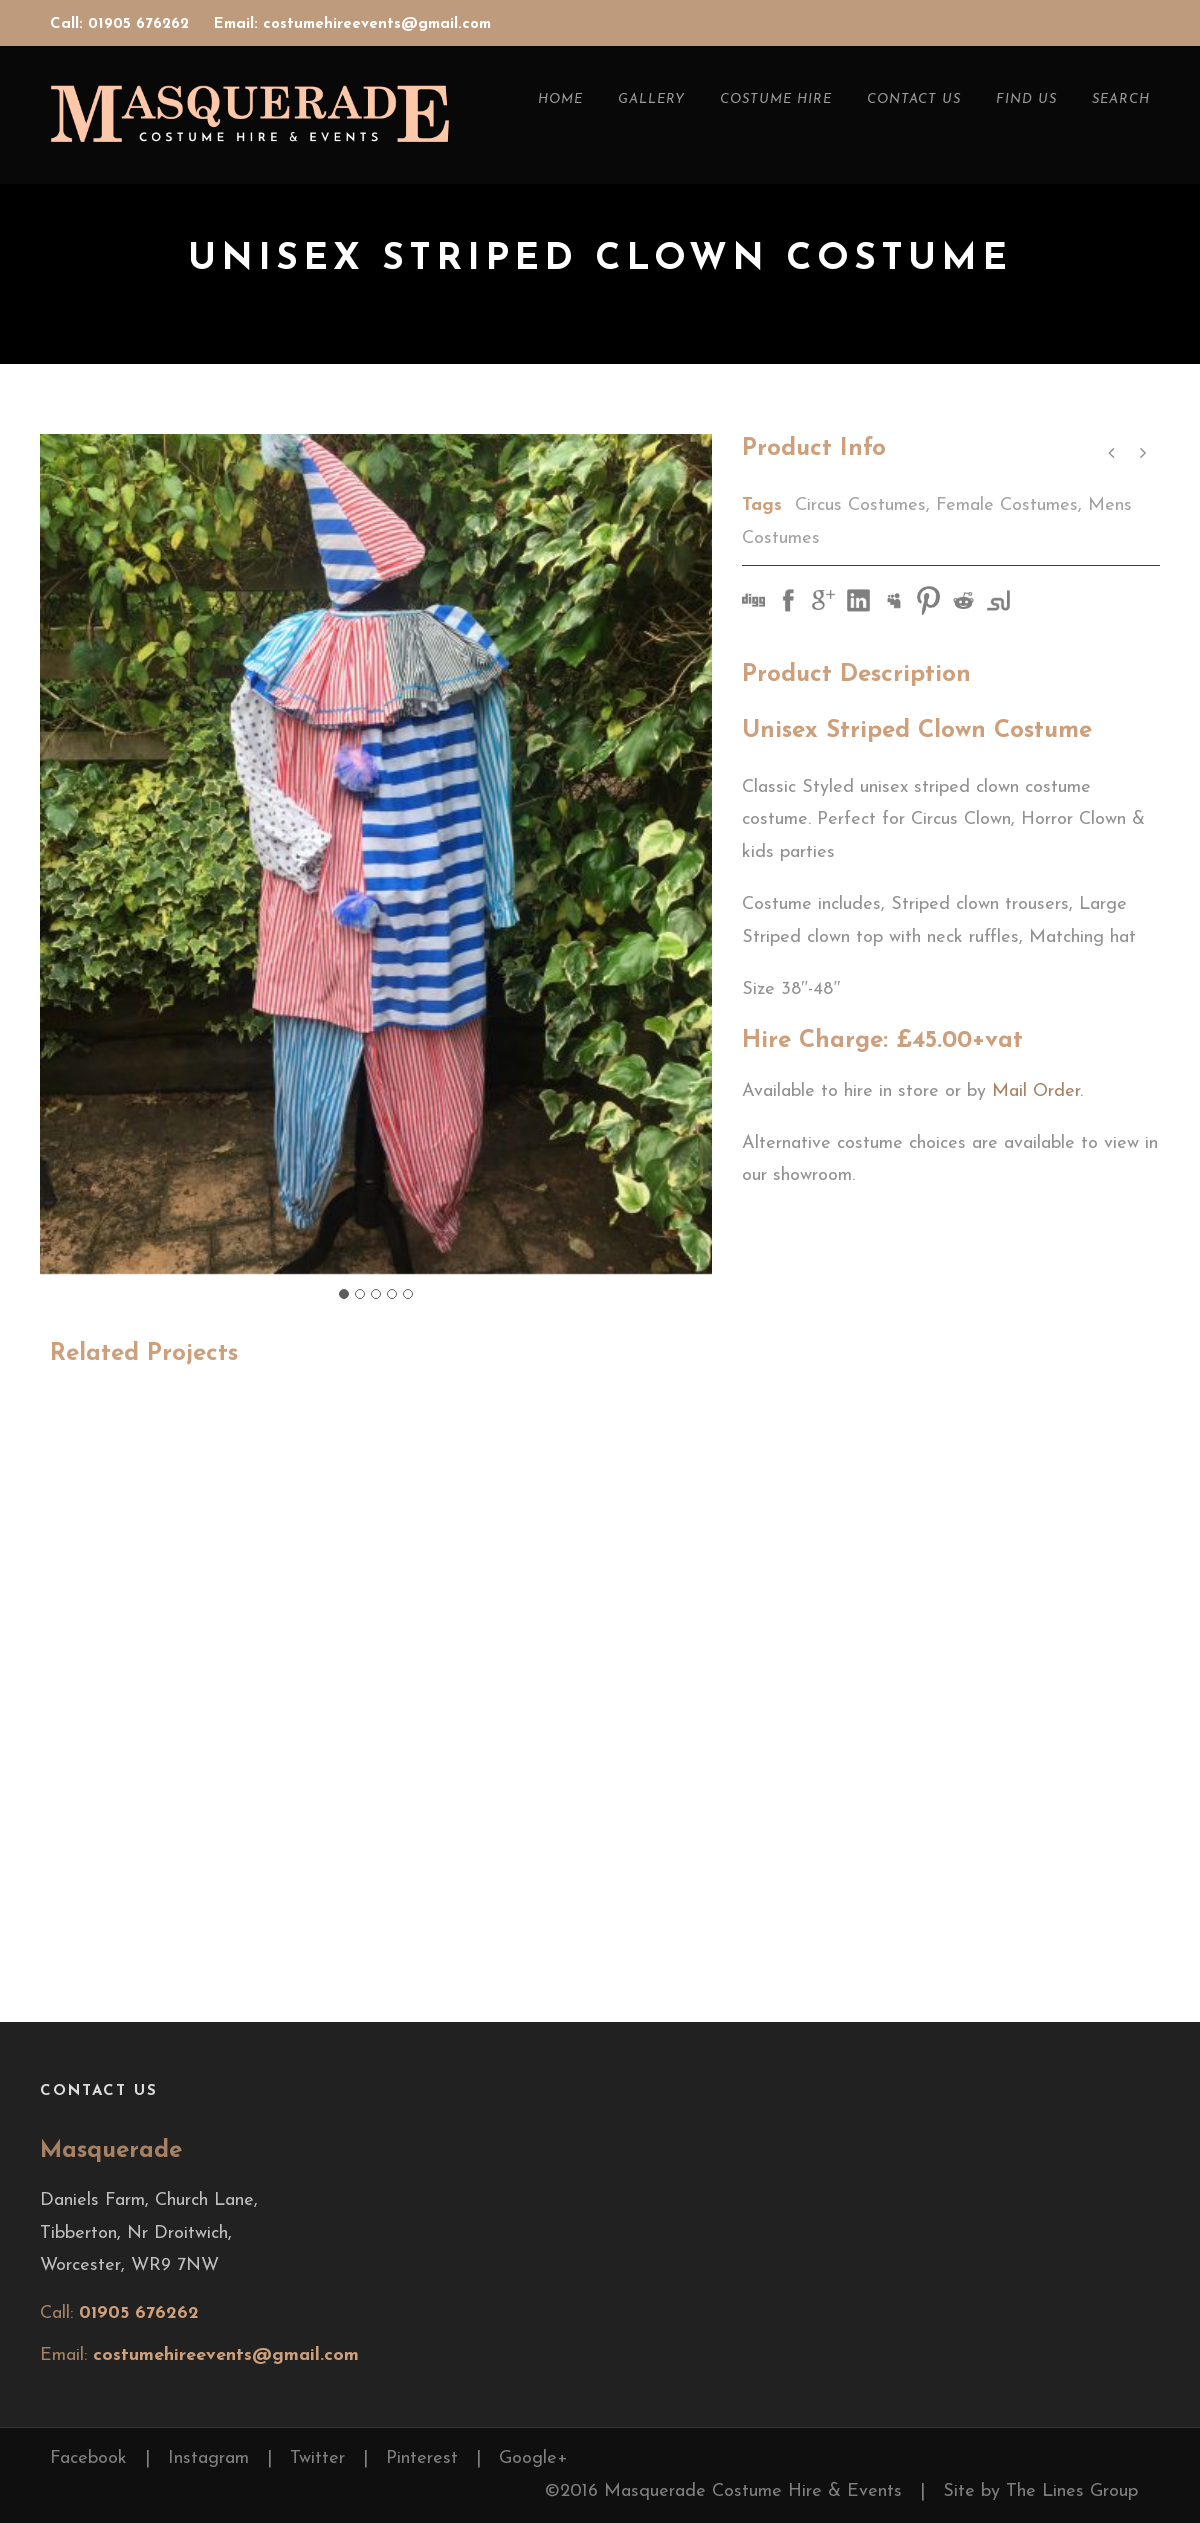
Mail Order (1036, 1091)
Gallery (651, 99)
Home (560, 99)
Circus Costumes (860, 505)
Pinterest (422, 2458)
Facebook (88, 2458)
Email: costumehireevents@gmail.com (352, 24)
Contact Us (914, 99)
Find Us (1026, 99)
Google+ (533, 2458)
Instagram (208, 2458)
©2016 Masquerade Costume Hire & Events (723, 2491)
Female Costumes (1007, 505)
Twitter (317, 2458)
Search (1121, 99)
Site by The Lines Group (1040, 2491)
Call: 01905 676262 (122, 24)
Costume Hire (776, 99)
